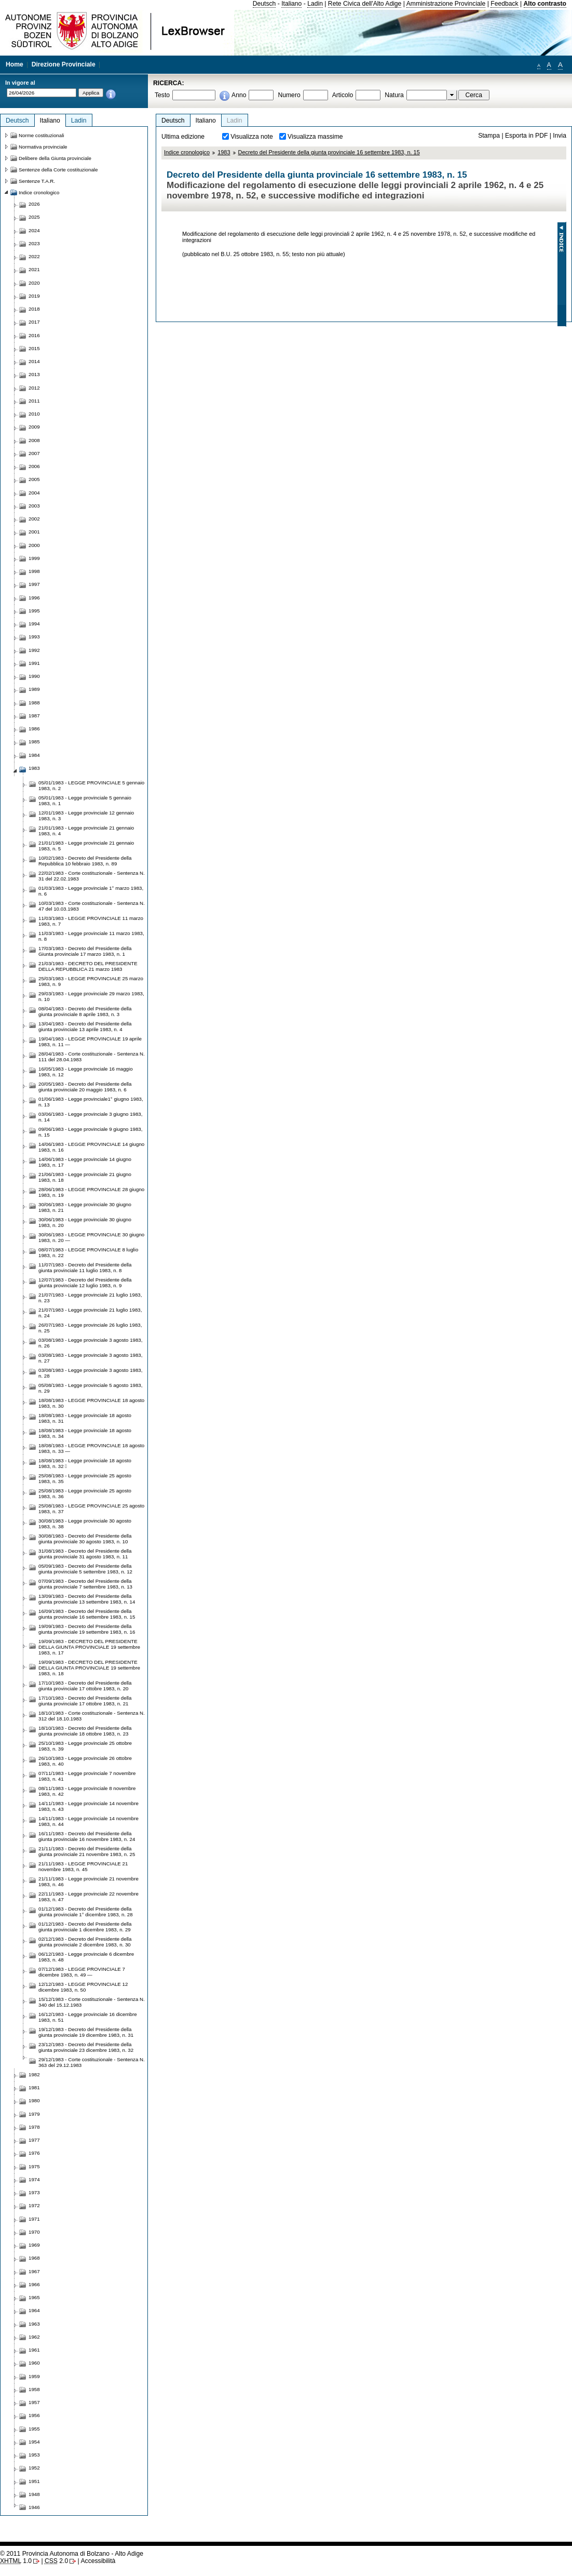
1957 (34, 2402)
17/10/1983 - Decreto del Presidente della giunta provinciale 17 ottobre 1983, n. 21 (84, 1700)
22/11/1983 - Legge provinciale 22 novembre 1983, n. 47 (88, 1896)
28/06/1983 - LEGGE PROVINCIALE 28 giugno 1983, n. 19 (91, 1192)
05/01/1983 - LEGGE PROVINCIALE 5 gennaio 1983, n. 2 (91, 785)
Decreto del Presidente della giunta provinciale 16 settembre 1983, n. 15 (329, 152)
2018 (34, 309)
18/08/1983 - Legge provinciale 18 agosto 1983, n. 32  (84, 1463)
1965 (34, 2297)
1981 (34, 2087)
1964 (34, 2310)
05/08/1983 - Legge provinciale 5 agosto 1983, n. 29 (90, 1388)
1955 (34, 2429)
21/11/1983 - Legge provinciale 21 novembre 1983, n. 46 (88, 1881)
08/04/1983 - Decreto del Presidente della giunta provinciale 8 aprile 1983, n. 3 (84, 1011)
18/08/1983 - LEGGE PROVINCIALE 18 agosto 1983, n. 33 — (91, 1448)
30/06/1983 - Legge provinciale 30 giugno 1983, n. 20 (84, 1222)
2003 (34, 506)
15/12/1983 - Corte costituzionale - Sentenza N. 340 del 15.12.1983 (91, 2002)
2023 (34, 243)
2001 (34, 532)
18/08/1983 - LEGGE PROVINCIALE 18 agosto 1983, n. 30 (91, 1403)
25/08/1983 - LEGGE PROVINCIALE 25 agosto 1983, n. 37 (91, 1508)
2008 (34, 440)
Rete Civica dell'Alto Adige (365, 3)
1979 (34, 2114)
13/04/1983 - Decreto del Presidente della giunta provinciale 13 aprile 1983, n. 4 (84, 1026)
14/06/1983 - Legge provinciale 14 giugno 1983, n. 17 (84, 1162)
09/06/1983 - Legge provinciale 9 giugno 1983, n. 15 (90, 1132)
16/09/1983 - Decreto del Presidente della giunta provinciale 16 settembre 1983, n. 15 (86, 1614)
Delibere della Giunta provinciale (55, 158)
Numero (289, 95)
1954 (34, 2442)
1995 (34, 610)
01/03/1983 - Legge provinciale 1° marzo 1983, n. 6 (90, 891)
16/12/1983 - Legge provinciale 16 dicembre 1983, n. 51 (87, 2017)
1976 (34, 2153)
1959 (34, 2376)
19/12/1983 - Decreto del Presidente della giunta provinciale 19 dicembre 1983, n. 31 (85, 2032)
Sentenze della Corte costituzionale (58, 169)
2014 (34, 361)
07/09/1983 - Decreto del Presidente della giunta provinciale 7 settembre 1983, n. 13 (85, 1584)
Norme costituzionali (41, 135)
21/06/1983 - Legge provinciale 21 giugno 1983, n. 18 (84, 1177)
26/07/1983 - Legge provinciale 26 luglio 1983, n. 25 (90, 1327)
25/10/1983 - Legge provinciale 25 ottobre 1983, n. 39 (85, 1746)
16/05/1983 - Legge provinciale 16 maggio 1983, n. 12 (85, 1071)
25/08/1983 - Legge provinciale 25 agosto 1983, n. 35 (84, 1478)
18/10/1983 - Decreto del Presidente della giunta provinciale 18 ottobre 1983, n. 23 (84, 1731)
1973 (34, 2192)
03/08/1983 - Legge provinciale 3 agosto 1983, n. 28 (90, 1373)
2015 (34, 348)
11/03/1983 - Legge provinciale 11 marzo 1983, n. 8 (91, 936)
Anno (238, 95)
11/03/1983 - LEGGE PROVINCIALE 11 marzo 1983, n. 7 (90, 921)
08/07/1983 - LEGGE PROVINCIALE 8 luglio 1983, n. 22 (88, 1252)
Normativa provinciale (43, 147)
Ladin (315, 3)
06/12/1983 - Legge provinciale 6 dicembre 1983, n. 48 (86, 1957)
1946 (34, 2507)
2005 (34, 479)
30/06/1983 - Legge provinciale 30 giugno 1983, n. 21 (84, 1207)
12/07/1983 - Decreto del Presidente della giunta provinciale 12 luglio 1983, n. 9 (84, 1282)
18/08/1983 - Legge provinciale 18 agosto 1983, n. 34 (84, 1433)
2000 (34, 545)
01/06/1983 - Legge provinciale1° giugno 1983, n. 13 (90, 1101)
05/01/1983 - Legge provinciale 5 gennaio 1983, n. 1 (84, 800)
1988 (34, 702)
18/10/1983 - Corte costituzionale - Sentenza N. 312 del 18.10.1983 (91, 1715)
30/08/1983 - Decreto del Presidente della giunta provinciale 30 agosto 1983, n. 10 (84, 1538)
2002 (34, 519)
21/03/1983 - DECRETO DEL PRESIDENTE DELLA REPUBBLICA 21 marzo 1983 (88, 966)
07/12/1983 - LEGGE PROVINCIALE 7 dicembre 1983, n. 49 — (81, 1972)
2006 (34, 466)
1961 (34, 2350)
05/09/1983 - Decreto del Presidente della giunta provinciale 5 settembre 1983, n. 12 (85, 1568)
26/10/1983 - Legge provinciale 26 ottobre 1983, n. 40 (85, 1761)
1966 (34, 2284)
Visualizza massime (315, 136)
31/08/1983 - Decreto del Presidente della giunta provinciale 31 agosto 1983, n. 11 (84, 1553)
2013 (34, 374)
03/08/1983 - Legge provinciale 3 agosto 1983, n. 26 (90, 1343)
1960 (34, 2363)
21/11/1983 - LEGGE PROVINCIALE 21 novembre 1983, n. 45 (83, 1866)
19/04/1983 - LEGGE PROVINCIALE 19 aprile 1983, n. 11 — (90, 1041)
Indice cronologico (187, 152)
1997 (34, 584)
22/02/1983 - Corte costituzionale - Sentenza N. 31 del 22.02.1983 (91, 876)
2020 (34, 283)
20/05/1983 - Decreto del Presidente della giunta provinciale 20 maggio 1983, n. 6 (84, 1086)
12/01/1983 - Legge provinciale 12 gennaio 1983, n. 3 (86, 815)
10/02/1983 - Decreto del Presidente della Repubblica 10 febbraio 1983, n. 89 (84, 860)
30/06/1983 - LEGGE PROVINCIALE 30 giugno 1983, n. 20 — (91, 1237)
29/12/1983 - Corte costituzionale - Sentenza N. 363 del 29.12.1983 (91, 2062)
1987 (34, 715)
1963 (34, 2324)
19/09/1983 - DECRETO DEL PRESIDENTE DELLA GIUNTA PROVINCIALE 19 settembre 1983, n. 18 (89, 1667)
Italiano (291, 3)
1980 (34, 2100)
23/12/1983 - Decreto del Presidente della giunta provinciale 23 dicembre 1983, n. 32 (85, 2047)
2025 (34, 217)
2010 (34, 414)
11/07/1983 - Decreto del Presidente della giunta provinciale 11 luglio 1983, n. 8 (84, 1267)
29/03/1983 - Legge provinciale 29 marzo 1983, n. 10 (91, 996)
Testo (162, 95)
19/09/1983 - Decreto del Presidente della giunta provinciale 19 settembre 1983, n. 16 (86, 1629)
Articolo (342, 95)
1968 (34, 2258)
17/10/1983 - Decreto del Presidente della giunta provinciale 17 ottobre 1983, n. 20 (84, 1685)
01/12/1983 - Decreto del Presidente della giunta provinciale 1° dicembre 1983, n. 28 (85, 1911)
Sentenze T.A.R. (37, 181)
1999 (34, 558)
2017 (34, 322)
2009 (34, 427)
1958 (34, 2389)
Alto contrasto (545, 3)
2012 (34, 388)
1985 (34, 741)
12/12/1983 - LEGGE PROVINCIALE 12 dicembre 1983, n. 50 (83, 1987)
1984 (34, 755)
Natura (394, 95)
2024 (34, 230)
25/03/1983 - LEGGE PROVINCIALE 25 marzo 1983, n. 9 (90, 981)
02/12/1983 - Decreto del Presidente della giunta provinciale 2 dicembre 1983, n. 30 (84, 1941)
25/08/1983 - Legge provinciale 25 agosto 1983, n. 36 (84, 1493)
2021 (34, 269)
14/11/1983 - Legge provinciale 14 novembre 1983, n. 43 (88, 1806)
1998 (34, 571)
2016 (34, 335)
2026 (34, 204)
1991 (34, 663)
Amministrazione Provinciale (446, 3)
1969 (34, 2245)
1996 (34, 597)
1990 (34, 676)
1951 (34, 2481)
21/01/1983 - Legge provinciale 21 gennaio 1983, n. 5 (86, 845)
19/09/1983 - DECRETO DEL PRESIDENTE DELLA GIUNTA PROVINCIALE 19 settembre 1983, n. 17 (89, 1647)
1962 (34, 2337)
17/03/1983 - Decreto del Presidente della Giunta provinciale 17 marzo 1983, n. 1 (84, 951)
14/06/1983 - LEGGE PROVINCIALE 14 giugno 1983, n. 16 (91, 1147)
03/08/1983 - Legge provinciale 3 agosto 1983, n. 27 (90, 1358)
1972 (34, 2205)
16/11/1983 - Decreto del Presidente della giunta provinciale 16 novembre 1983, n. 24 (86, 1836)
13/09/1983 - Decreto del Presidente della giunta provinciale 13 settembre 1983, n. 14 (86, 1599)
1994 (34, 623)
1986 (34, 728)
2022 (34, 256)
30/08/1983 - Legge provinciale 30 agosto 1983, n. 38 (84, 1523)
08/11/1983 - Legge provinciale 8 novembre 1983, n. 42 (87, 1791)
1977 (34, 2140)
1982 (34, 2074)
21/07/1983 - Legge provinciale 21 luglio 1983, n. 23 (90, 1297)
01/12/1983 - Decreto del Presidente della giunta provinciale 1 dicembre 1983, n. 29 (84, 1926)
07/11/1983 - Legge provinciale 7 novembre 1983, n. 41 (87, 1776)
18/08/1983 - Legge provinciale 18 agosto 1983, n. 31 (84, 1418)
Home (14, 64)
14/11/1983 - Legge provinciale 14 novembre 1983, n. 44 (88, 1821)
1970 (34, 2232)
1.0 (16, 2561)
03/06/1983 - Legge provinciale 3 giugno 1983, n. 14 (90, 1117)
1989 (34, 689)
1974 (34, 2179)
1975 (34, 2166)
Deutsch (264, 3)
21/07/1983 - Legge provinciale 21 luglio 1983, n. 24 (90, 1312)
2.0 (56, 2561)
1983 (223, 152)
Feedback (504, 3)
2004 (34, 493)
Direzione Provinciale (64, 64)
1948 (34, 2494)
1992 (34, 650)
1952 (34, 2468)
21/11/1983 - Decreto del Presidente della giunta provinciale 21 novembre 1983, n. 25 (86, 1851)
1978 (34, 2127)
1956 (34, 2415)
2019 (34, 296)
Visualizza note (251, 136)
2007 (34, 453)
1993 (34, 636)
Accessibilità (97, 2561)
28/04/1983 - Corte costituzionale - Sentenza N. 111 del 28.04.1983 (91, 1056)
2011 (34, 401)
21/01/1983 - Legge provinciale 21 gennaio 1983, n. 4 (86, 830)
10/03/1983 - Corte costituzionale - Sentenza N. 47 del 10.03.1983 (91, 906)
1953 (34, 2455)
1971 (34, 2219)
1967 (34, 2271)
